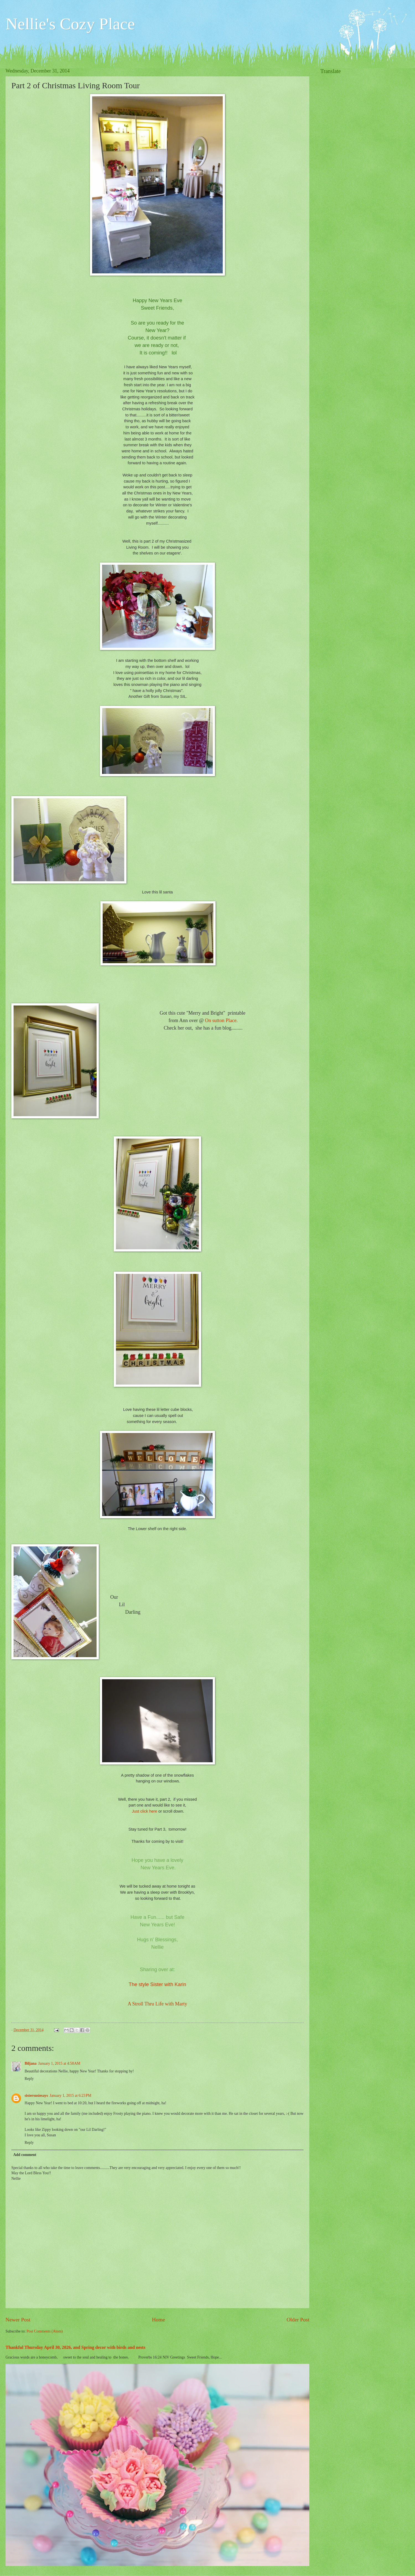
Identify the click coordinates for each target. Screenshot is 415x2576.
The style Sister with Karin (157, 1984)
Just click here (144, 1811)
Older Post (298, 2320)
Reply (29, 2079)
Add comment (24, 2155)
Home (158, 2320)
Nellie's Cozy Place (70, 24)
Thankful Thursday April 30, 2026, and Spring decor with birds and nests (75, 2347)
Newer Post (18, 2320)
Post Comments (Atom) (45, 2331)
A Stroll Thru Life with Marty (157, 2004)
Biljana (31, 2063)
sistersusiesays (36, 2095)
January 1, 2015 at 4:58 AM (59, 2063)
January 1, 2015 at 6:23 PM (70, 2095)
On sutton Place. (221, 1020)
